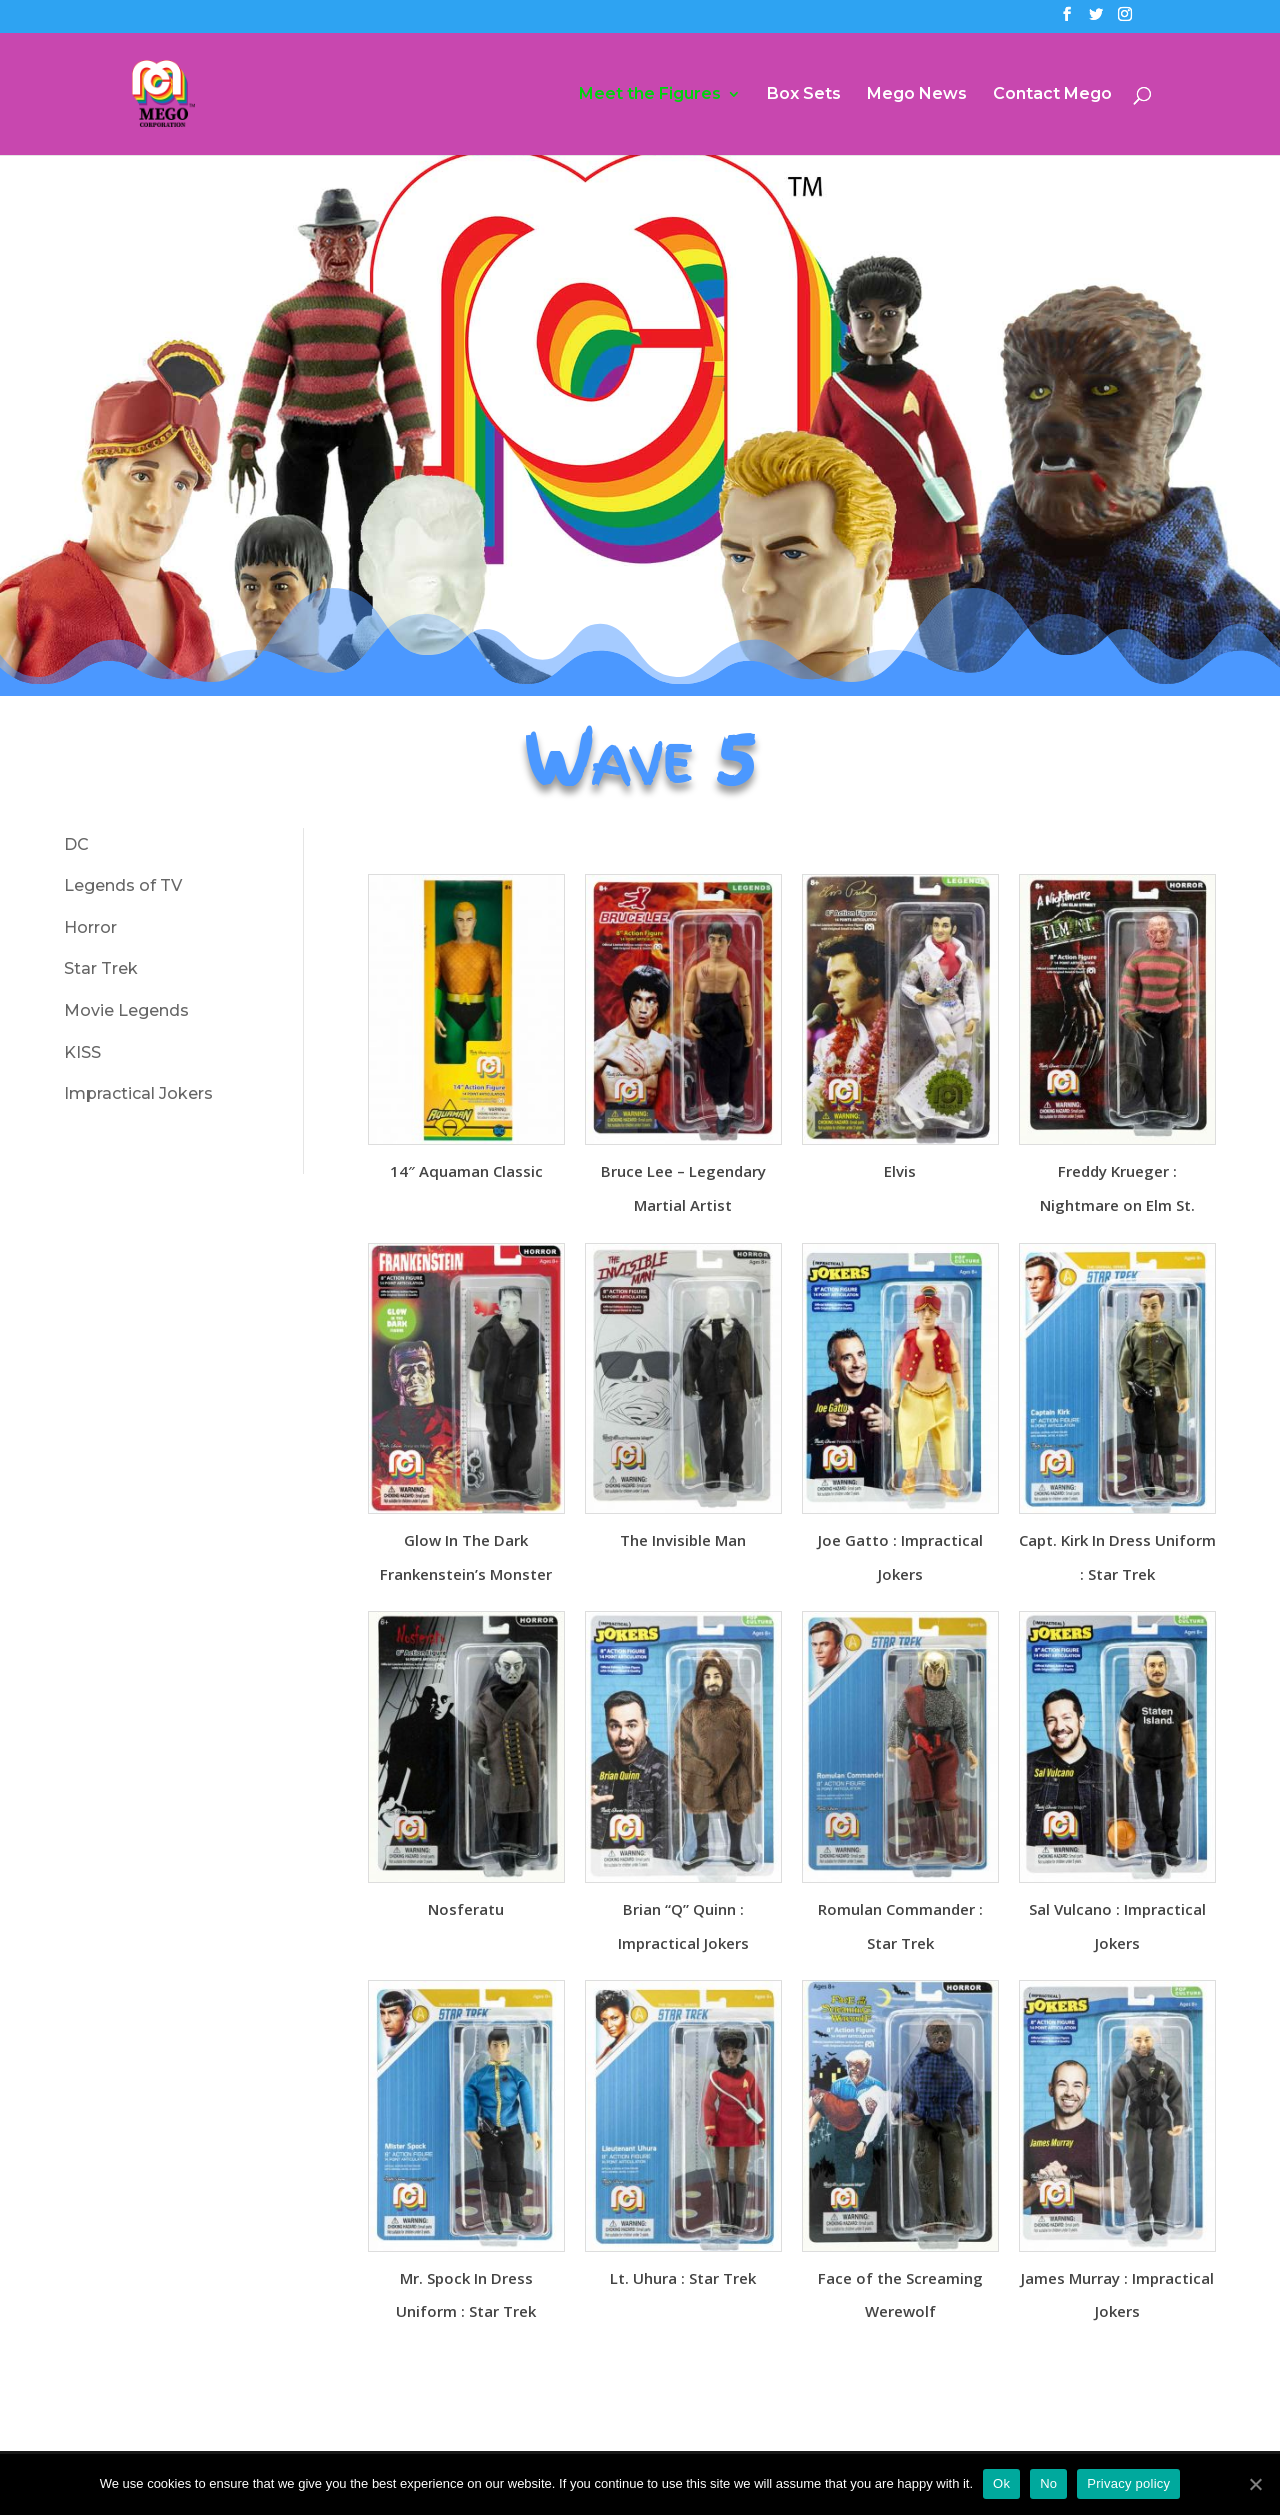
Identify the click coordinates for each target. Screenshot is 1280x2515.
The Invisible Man (683, 1540)
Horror (90, 927)
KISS (82, 1052)
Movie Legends (126, 1010)
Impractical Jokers (138, 1093)
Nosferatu (466, 1909)
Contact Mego (1052, 95)
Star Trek (101, 968)
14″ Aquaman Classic (466, 1171)
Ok (1001, 2483)
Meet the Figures (650, 95)
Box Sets (804, 95)
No (1048, 2483)
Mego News (917, 95)
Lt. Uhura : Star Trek (683, 2278)
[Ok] (1255, 2484)
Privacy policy (1128, 2483)
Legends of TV (123, 885)
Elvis (900, 1171)
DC (76, 844)
